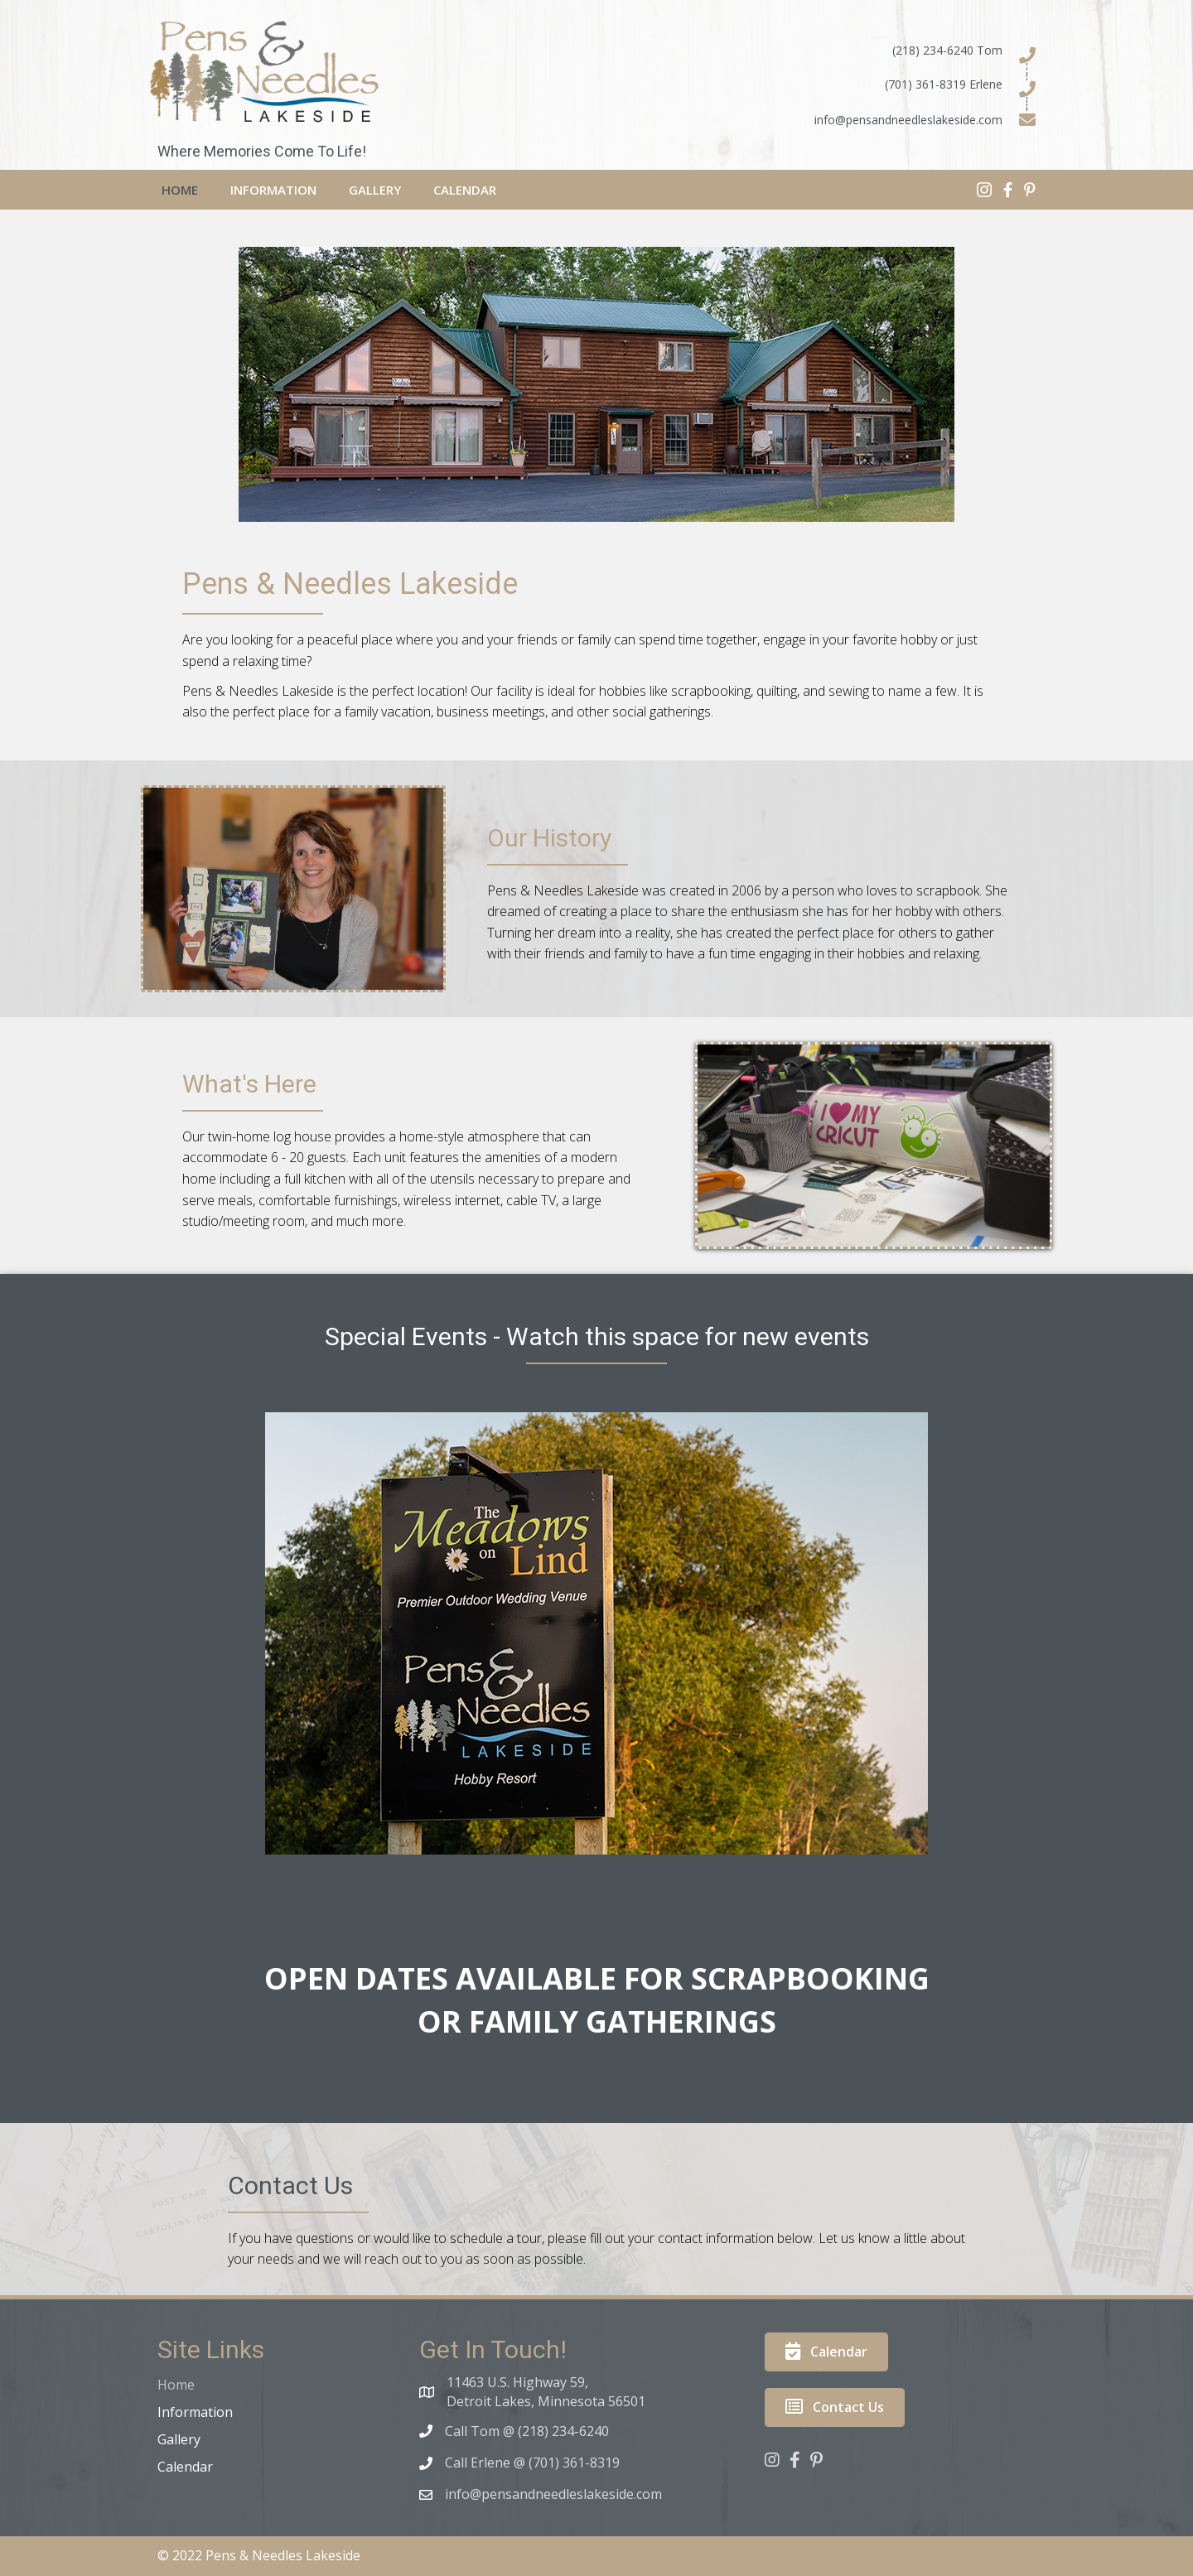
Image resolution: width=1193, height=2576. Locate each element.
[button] (826, 2351)
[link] (179, 187)
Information (195, 2412)
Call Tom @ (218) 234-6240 (527, 2431)
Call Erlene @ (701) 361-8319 (532, 2462)
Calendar (185, 2467)
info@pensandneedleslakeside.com (908, 120)
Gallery (178, 2439)
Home (176, 2385)
